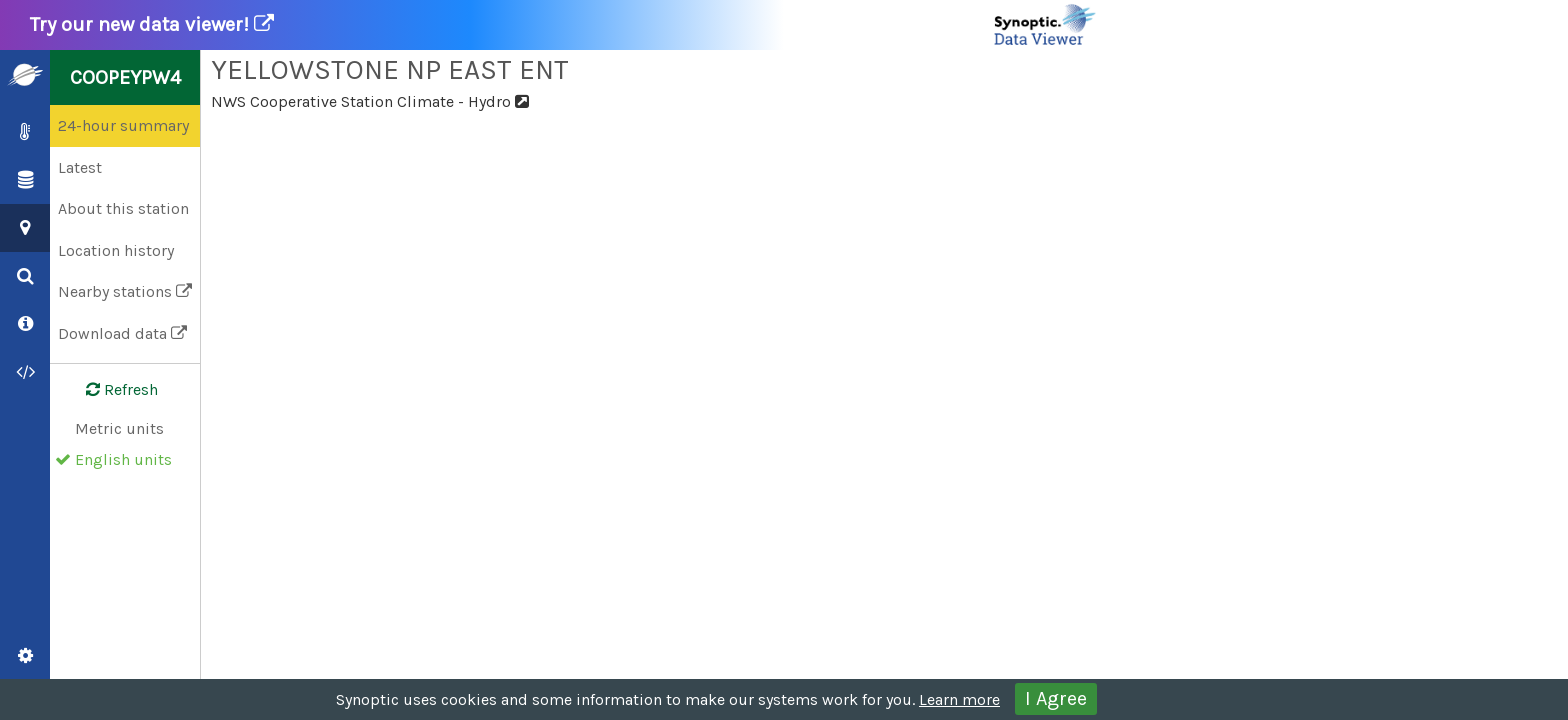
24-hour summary (123, 125)
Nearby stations (125, 291)
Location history (116, 250)
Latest (80, 167)
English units (123, 459)
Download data (122, 333)
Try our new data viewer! (564, 25)
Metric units (119, 428)
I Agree (1056, 698)
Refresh (110, 390)
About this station (123, 208)
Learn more (959, 699)
